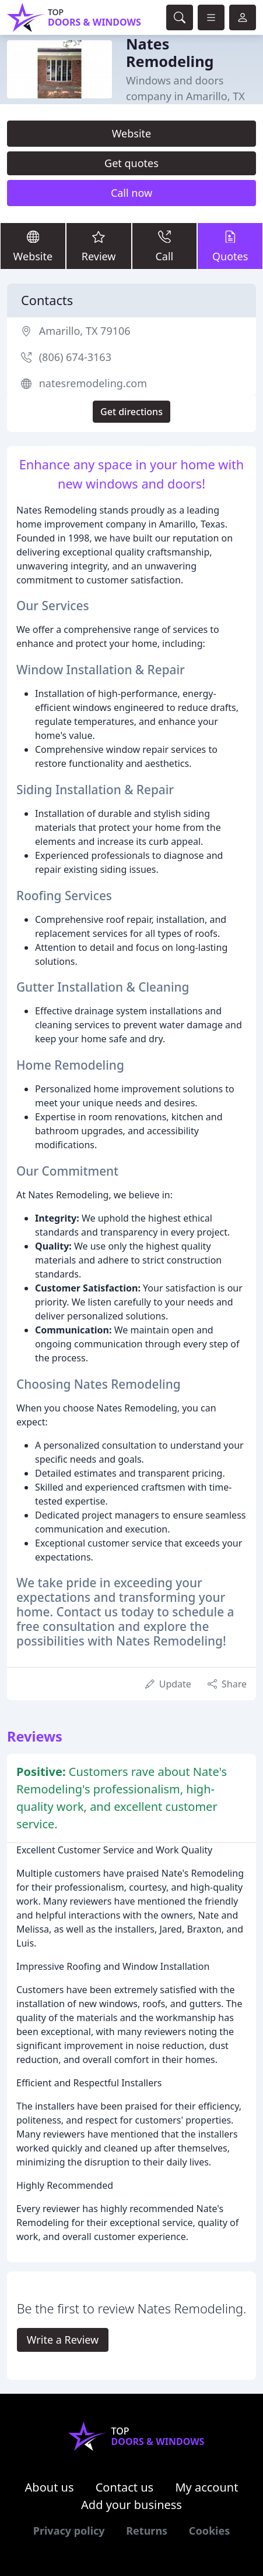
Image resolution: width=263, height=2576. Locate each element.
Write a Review (63, 2340)
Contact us (125, 2487)
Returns (146, 2531)
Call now (131, 193)
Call (165, 246)
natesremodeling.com (93, 383)
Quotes (230, 246)
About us (49, 2487)
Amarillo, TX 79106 (85, 331)
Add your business (131, 2505)
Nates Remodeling (170, 52)
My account (206, 2487)
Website (132, 133)
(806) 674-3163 (75, 357)
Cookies (209, 2531)
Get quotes (131, 163)
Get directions (131, 411)
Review (99, 246)
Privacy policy (69, 2531)
